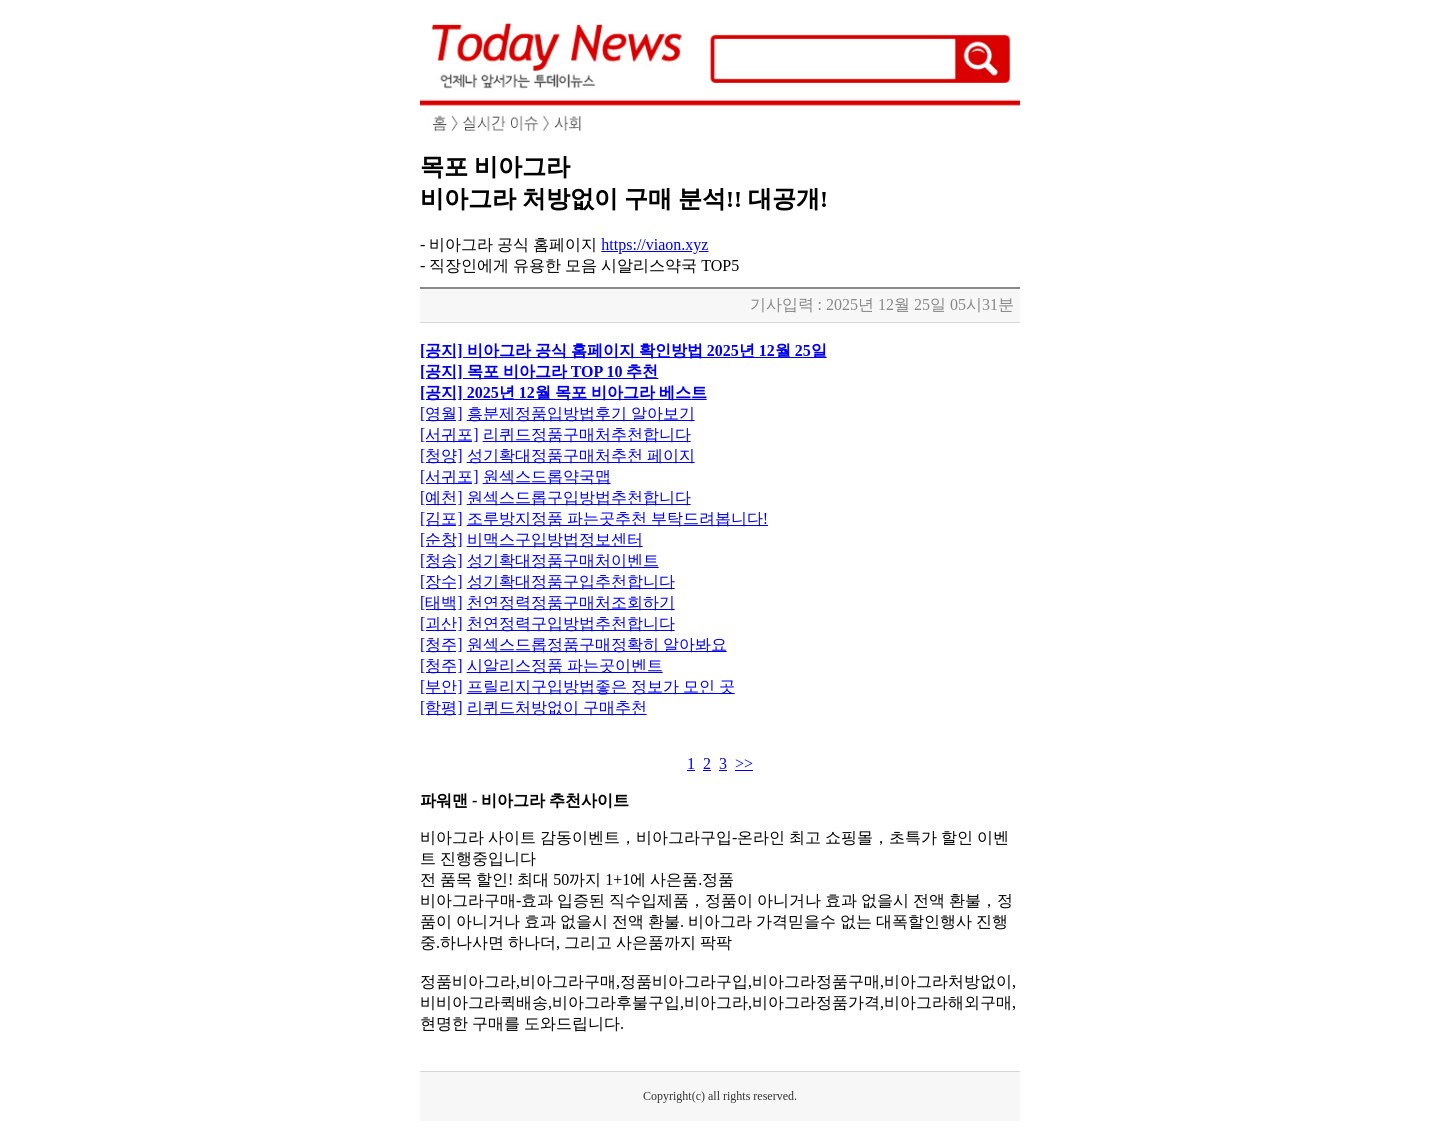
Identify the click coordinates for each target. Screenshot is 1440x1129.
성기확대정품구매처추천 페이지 (581, 455)
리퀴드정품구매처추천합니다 (587, 434)
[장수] (441, 581)
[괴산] (441, 623)
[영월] (441, 413)
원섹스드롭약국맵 (547, 476)
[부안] (441, 686)
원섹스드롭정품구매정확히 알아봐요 (597, 644)
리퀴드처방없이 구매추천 (557, 707)
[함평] (441, 707)
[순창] (441, 539)
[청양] (441, 455)
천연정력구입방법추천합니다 (571, 623)
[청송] (441, 560)
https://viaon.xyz (654, 244)
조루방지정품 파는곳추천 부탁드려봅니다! (617, 518)
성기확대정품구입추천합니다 (571, 581)
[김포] (441, 518)
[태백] (441, 602)
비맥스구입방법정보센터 (555, 539)
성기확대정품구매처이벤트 (563, 560)
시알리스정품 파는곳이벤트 (565, 665)
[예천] (441, 497)
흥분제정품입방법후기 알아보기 (581, 413)
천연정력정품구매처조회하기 (571, 602)
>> (744, 763)
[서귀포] (449, 434)
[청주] (441, 644)
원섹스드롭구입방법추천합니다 (579, 497)
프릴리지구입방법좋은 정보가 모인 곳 (601, 686)
